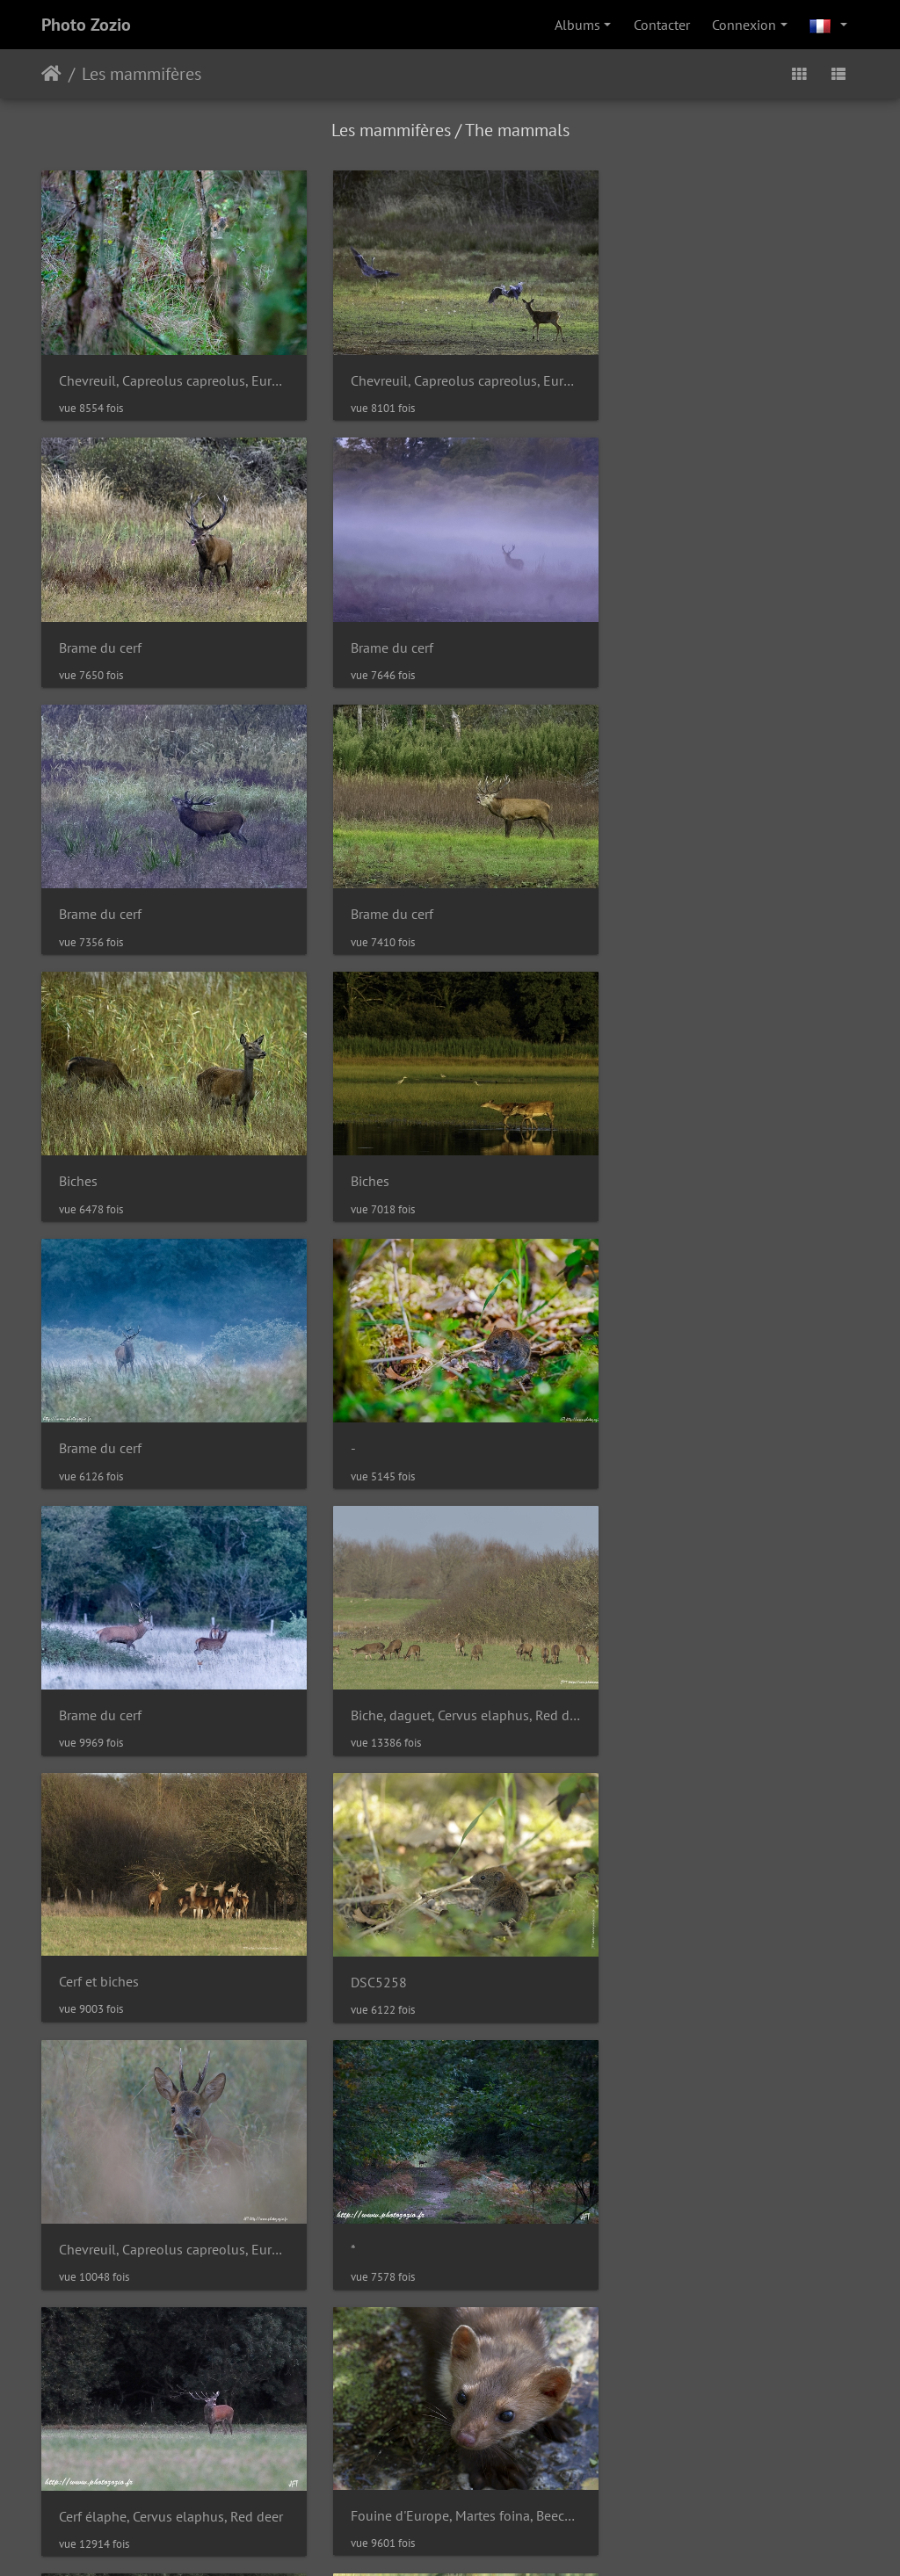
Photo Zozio (86, 24)
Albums (577, 24)
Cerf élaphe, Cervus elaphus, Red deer (450, 1671)
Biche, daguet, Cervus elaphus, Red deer (731, 1152)
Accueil (51, 74)
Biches (78, 892)
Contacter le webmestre (516, 2412)
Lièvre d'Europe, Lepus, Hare (424, 1929)
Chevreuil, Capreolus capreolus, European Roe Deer (169, 373)
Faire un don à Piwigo (453, 2539)
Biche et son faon (673, 1930)
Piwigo (414, 2412)
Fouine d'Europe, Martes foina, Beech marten (731, 1670)
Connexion (744, 24)
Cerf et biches (99, 1410)
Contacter (662, 24)
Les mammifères (141, 73)
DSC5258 (368, 1411)
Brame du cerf (662, 373)
